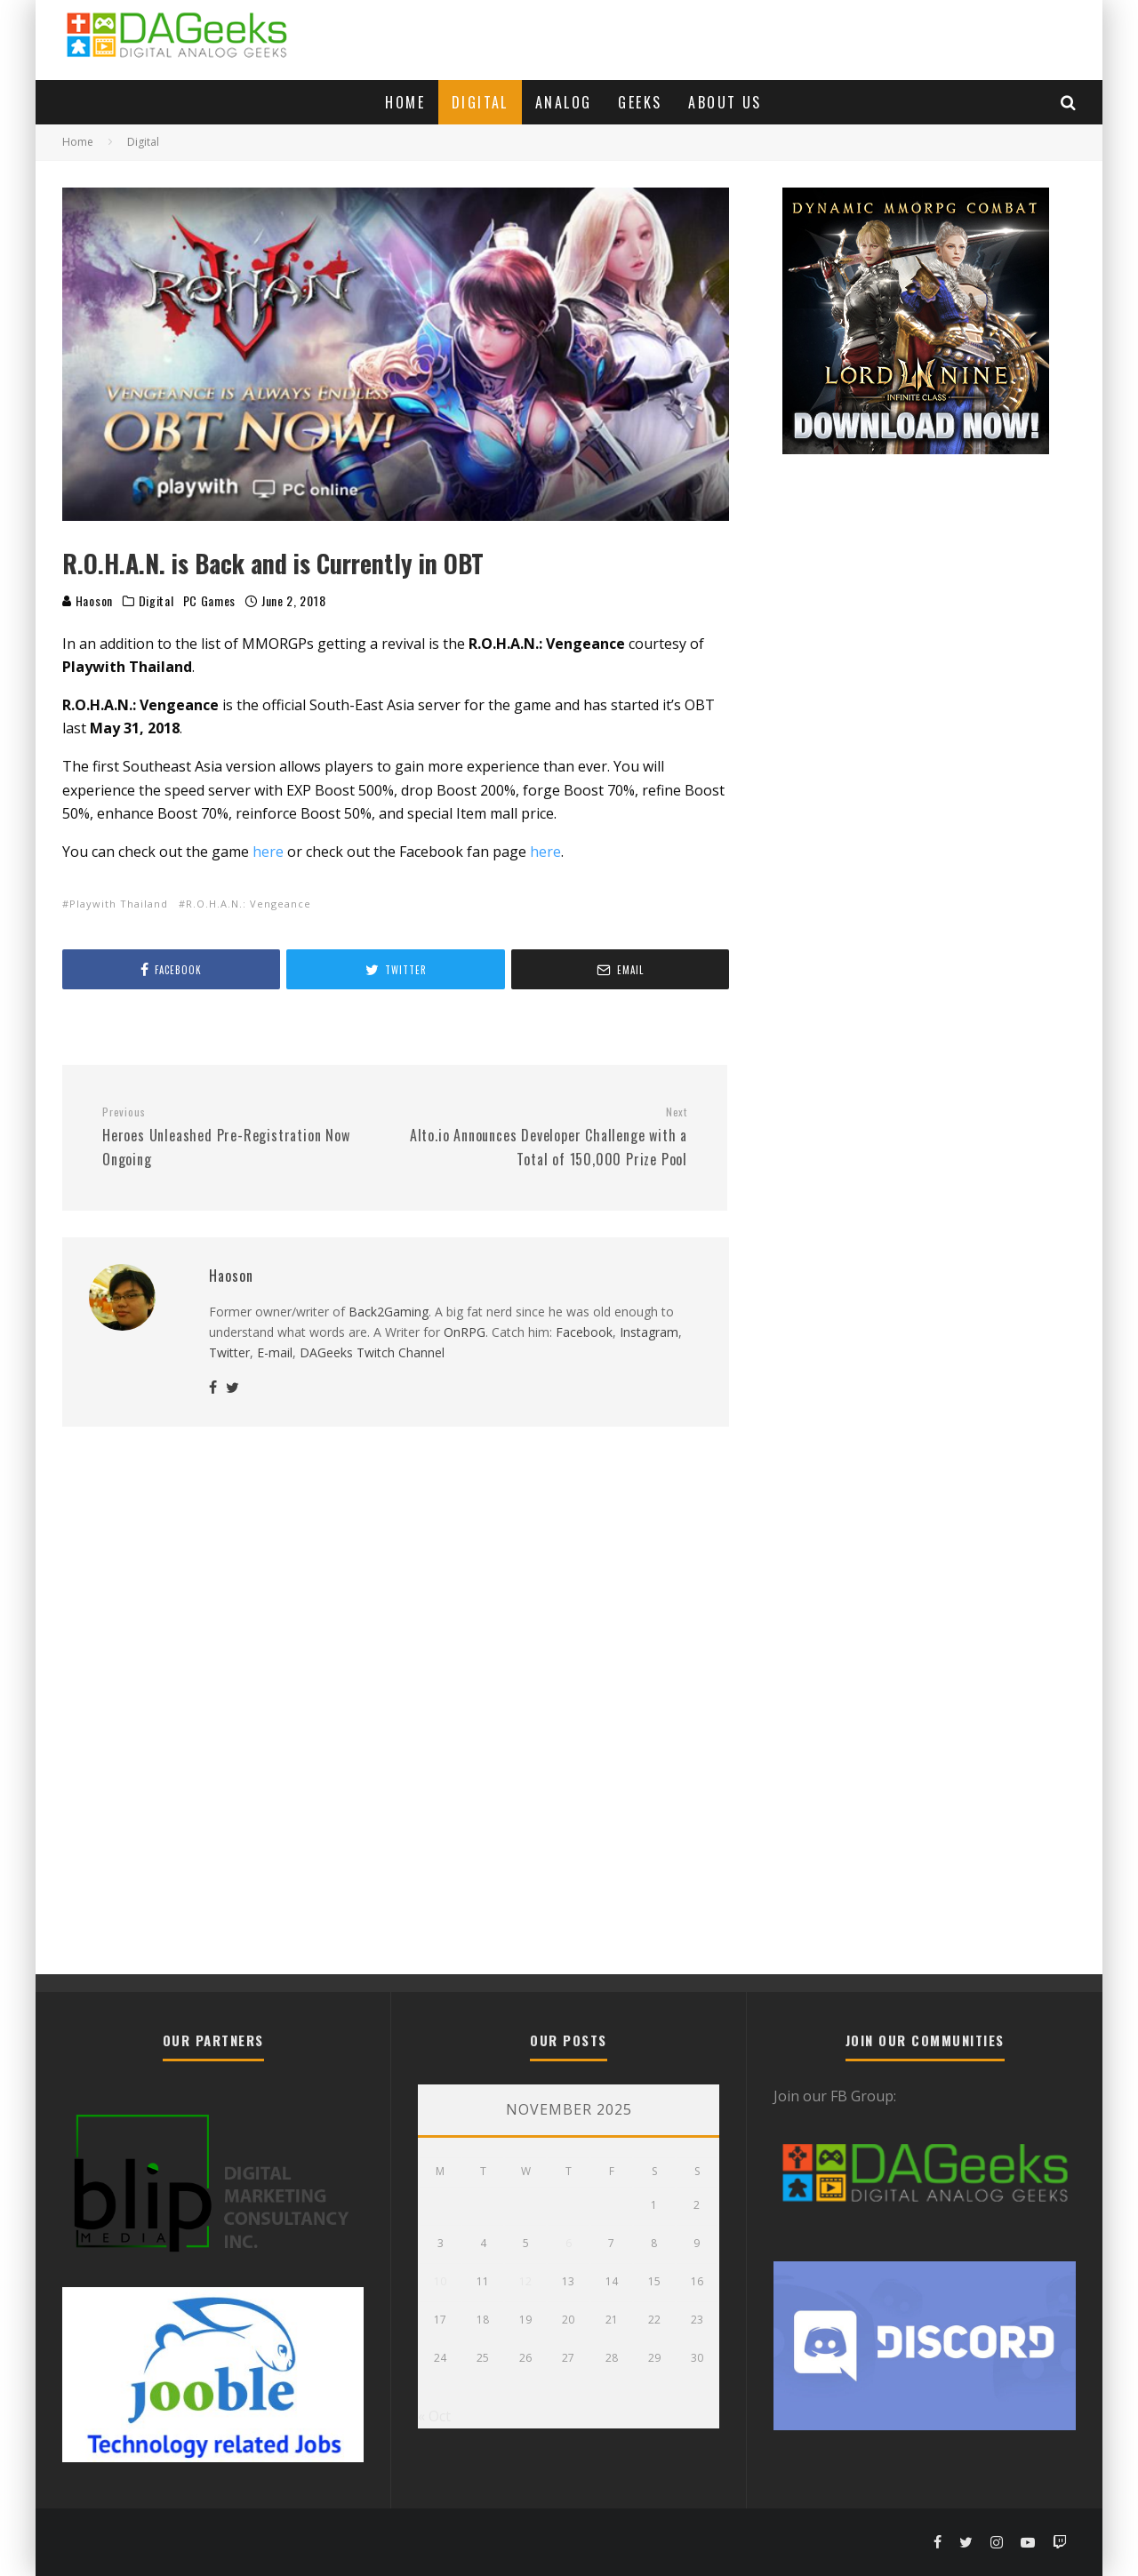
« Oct (434, 2416)
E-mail (275, 1352)
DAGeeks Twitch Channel (372, 1352)
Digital (480, 102)
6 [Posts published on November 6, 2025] (568, 2243)
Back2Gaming (389, 1311)
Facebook (584, 1332)
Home (405, 102)
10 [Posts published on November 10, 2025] (440, 2281)
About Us (724, 102)
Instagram (649, 1332)
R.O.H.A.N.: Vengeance (248, 903)
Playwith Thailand (118, 903)
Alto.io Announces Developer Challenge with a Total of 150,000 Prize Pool (547, 1137)
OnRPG (464, 1332)
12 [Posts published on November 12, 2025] (525, 2281)
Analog (563, 102)
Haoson (87, 600)
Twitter (229, 1352)
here (268, 851)
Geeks (639, 102)
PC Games (209, 601)
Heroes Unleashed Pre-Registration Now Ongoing (241, 1137)
